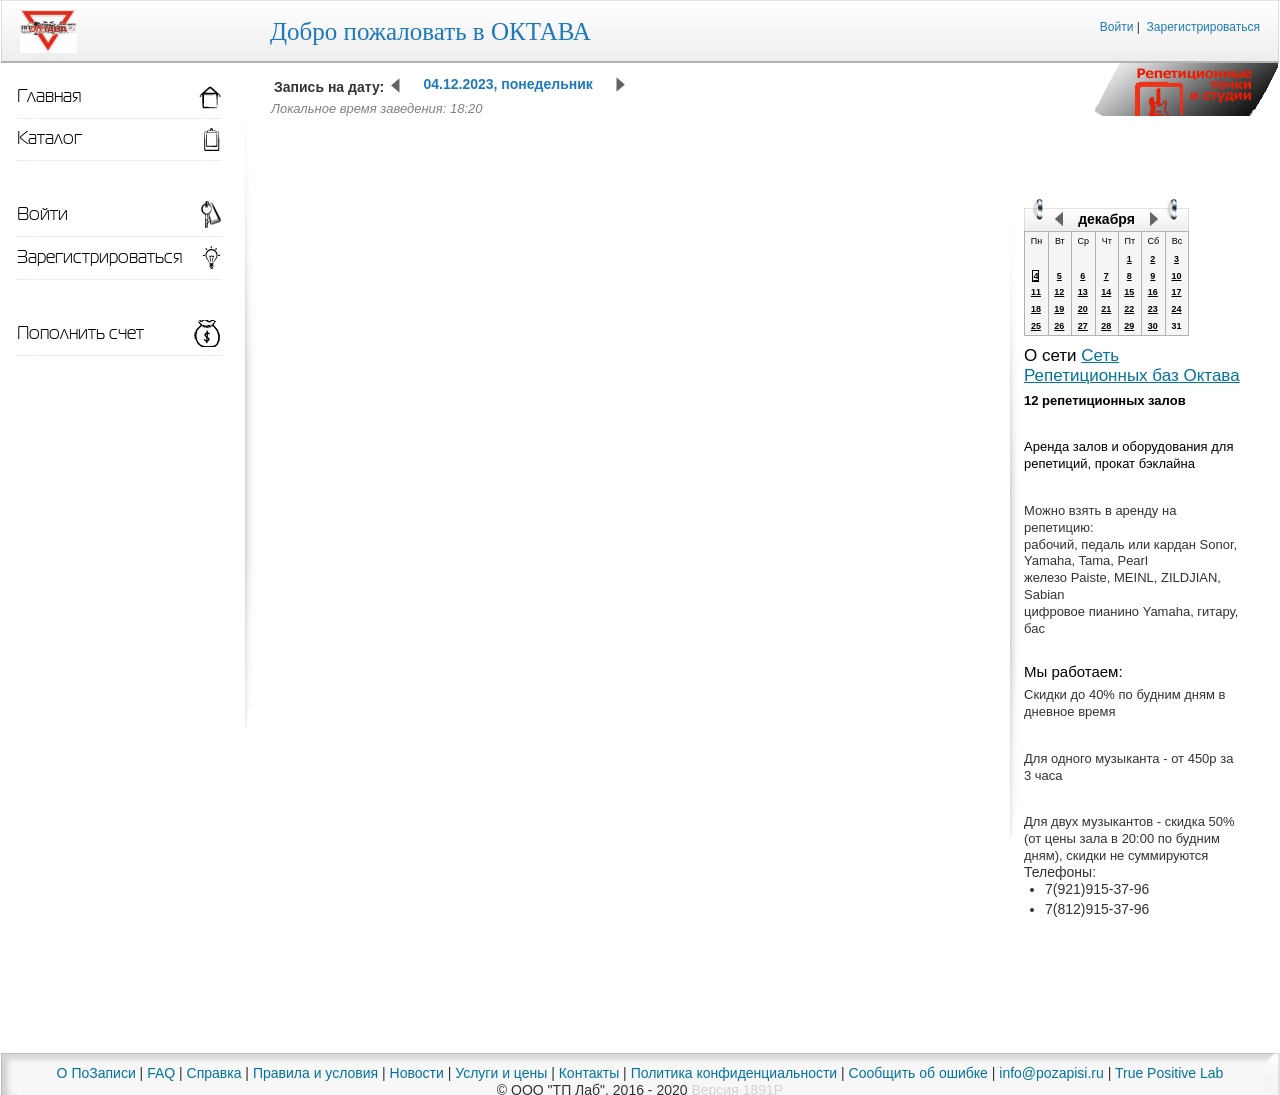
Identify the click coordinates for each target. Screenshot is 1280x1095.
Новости (417, 1073)
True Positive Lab (1169, 1073)
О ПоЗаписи (96, 1073)
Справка (214, 1073)
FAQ (161, 1073)
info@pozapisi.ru (1051, 1073)
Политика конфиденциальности (734, 1073)
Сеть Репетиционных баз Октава (1132, 365)
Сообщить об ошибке (918, 1073)
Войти (1117, 27)
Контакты (589, 1073)
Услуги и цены (501, 1073)
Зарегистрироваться (1203, 27)
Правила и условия (315, 1073)
